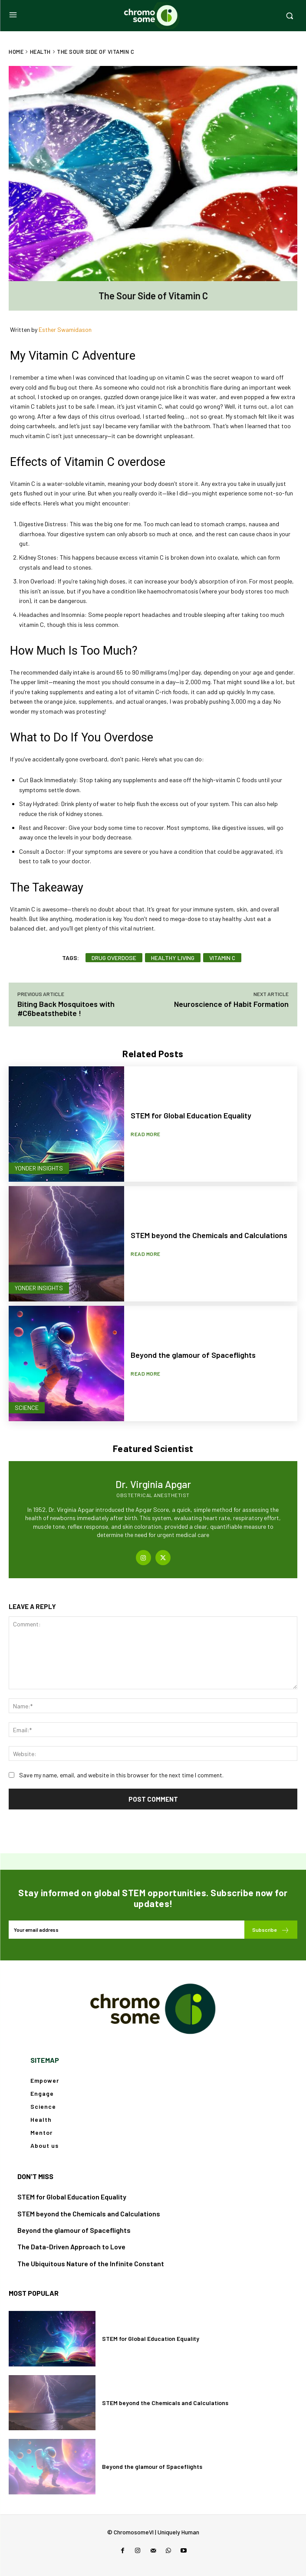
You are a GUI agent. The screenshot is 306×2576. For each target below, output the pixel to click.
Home (16, 51)
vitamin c (222, 957)
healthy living (172, 957)
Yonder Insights (39, 1168)
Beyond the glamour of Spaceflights (193, 1355)
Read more (146, 1134)
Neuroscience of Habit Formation (231, 1004)
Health (40, 51)
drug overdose (114, 957)
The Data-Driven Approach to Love (71, 2246)
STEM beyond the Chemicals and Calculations (209, 1235)
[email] (126, 1930)
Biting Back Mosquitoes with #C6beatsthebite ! (66, 1008)
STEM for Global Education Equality (191, 1115)
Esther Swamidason (65, 329)
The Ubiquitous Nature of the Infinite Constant (90, 2263)
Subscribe (271, 1930)
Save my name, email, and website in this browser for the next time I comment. (121, 1775)
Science (27, 1407)
